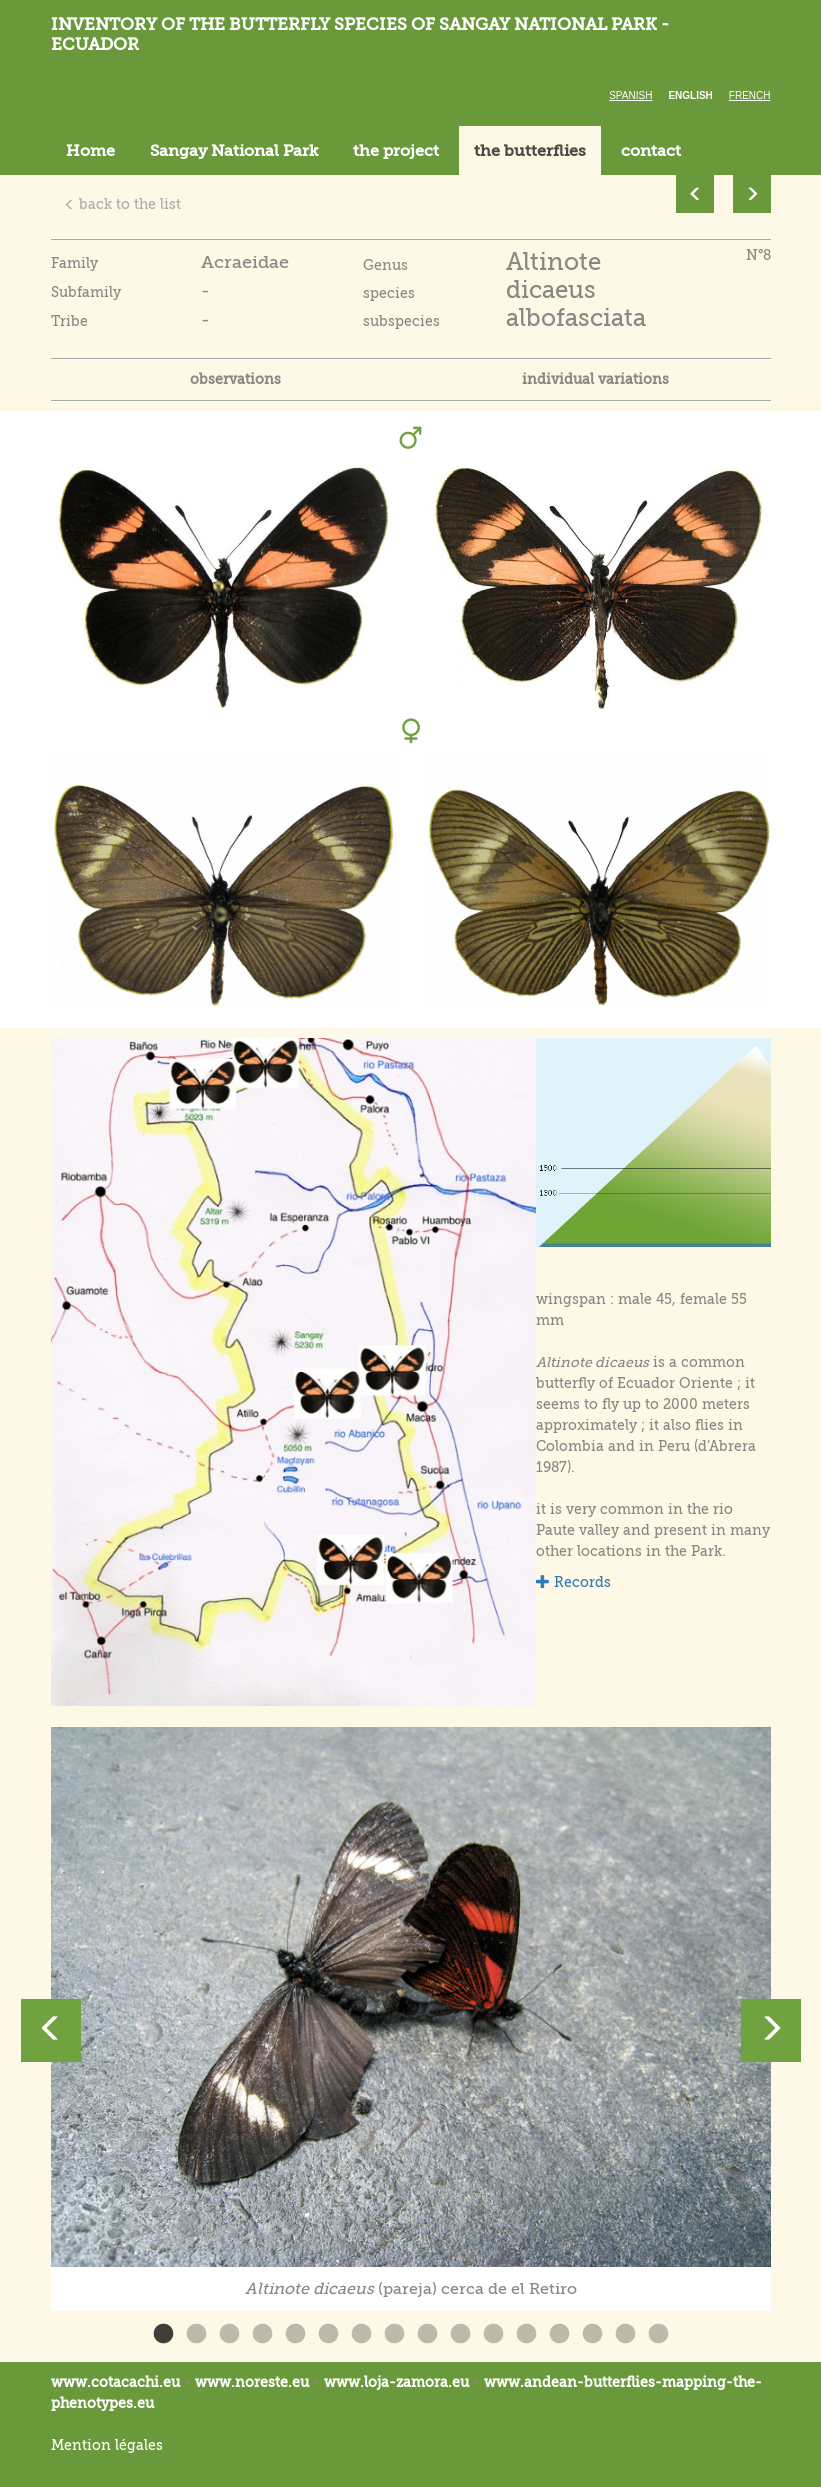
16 (658, 2334)
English (690, 95)
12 (526, 2334)
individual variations (595, 379)
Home (90, 151)
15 (625, 2334)
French (750, 95)
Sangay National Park (234, 151)
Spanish (630, 95)
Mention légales (107, 2445)
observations (235, 379)
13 (559, 2334)
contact (651, 151)
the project (396, 151)
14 (592, 2334)
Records (573, 1582)
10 (460, 2334)
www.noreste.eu (252, 2382)
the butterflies (530, 151)
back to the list (122, 204)
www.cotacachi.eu (115, 2382)
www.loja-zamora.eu (396, 2382)
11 (493, 2334)
